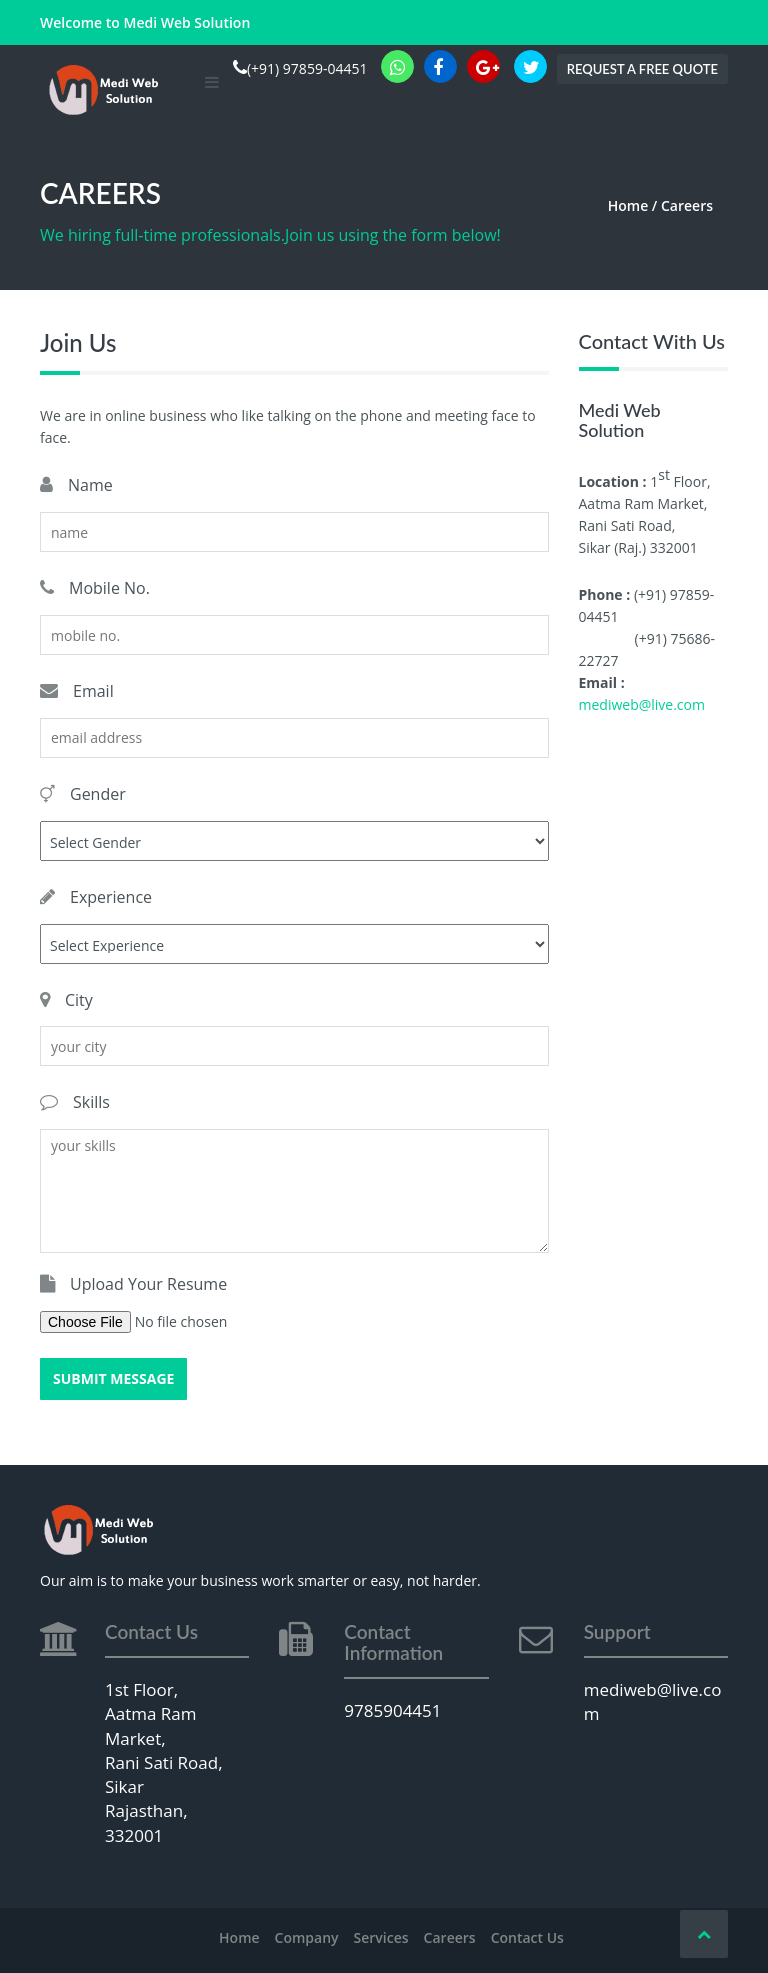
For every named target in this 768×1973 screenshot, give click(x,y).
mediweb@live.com (642, 704)
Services (381, 1937)
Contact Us (527, 1937)
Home (239, 1937)
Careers (450, 1937)
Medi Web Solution (186, 22)
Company (307, 1937)
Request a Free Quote (642, 69)
